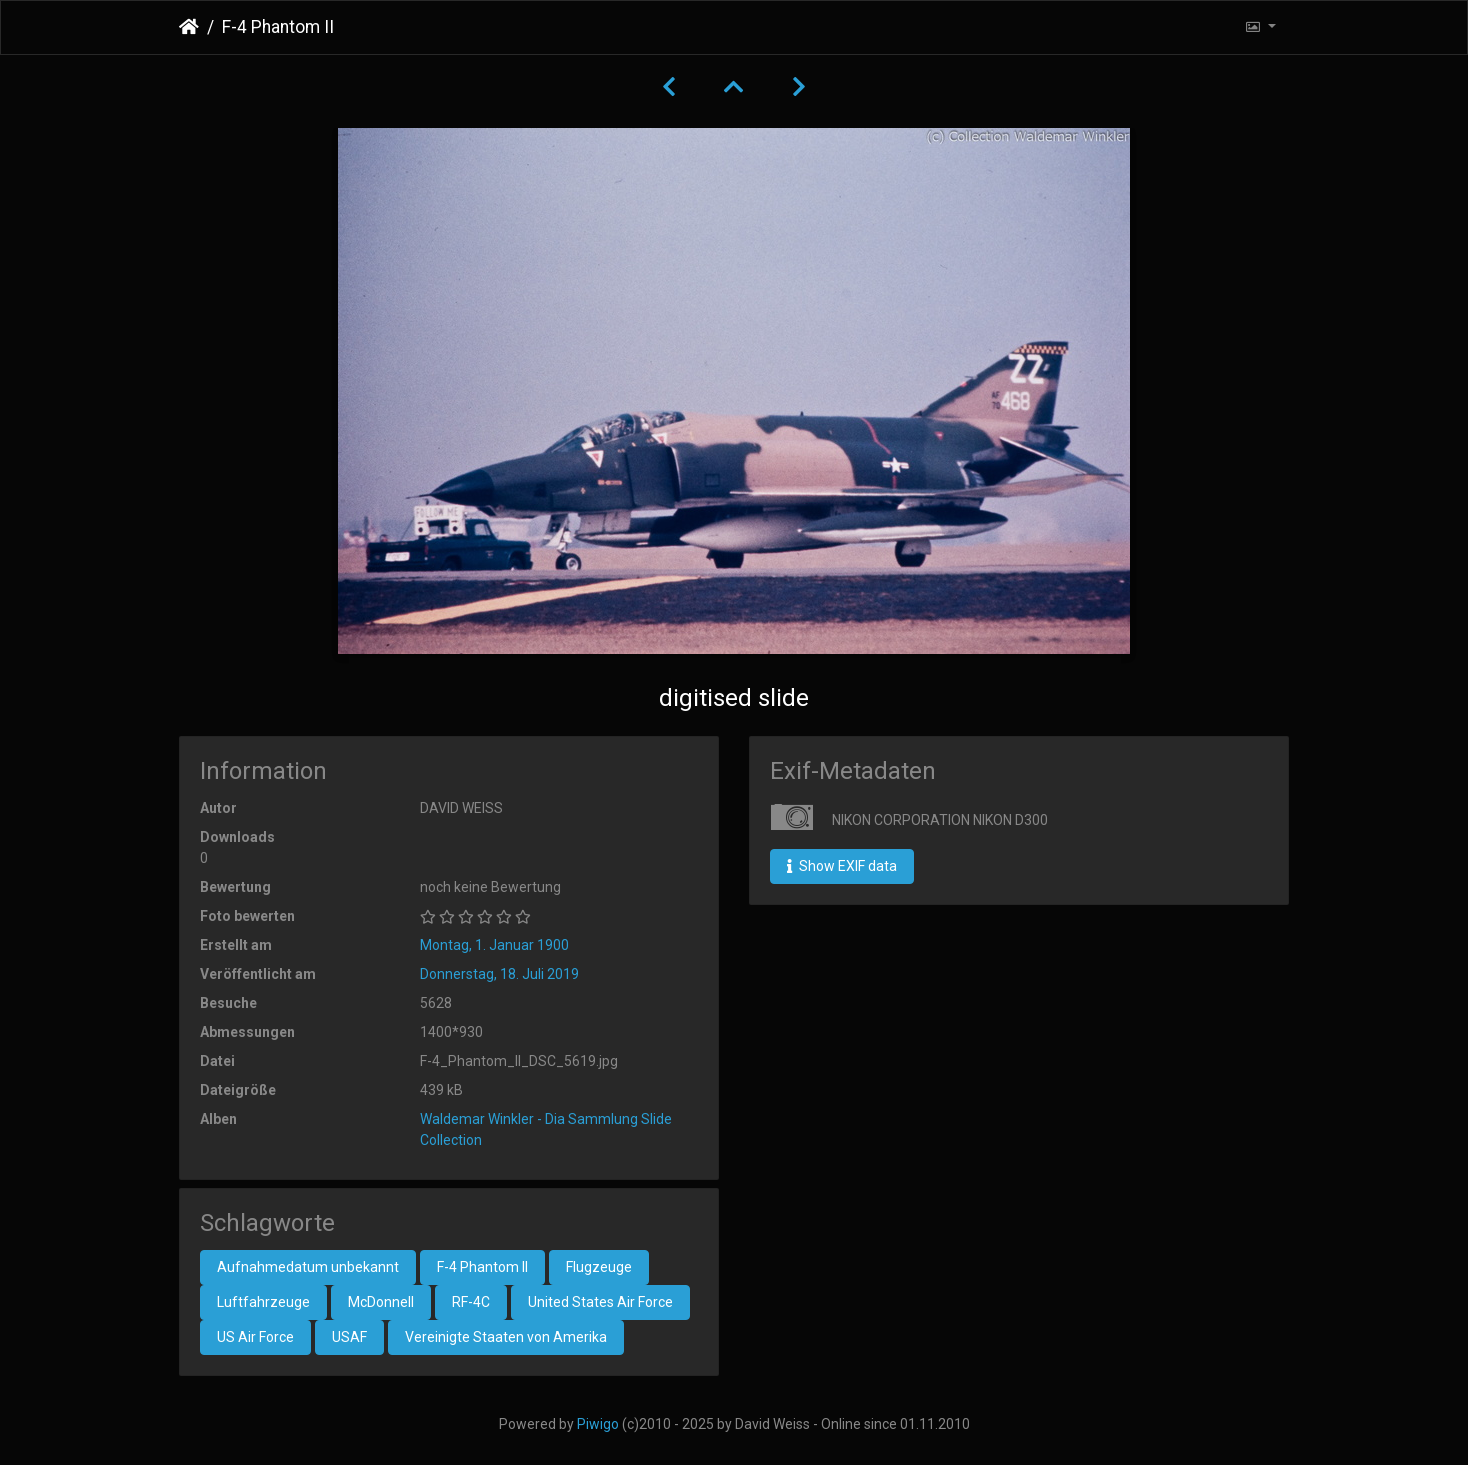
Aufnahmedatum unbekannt (308, 1267)
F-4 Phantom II (482, 1267)
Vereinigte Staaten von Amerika (506, 1337)
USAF (349, 1337)
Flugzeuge (599, 1267)
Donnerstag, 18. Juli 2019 (499, 974)
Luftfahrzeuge (263, 1302)
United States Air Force (600, 1302)
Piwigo (598, 1424)
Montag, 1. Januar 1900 (494, 945)
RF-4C (471, 1302)
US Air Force (255, 1337)
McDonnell (381, 1302)
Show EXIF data (842, 866)
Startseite (189, 27)
